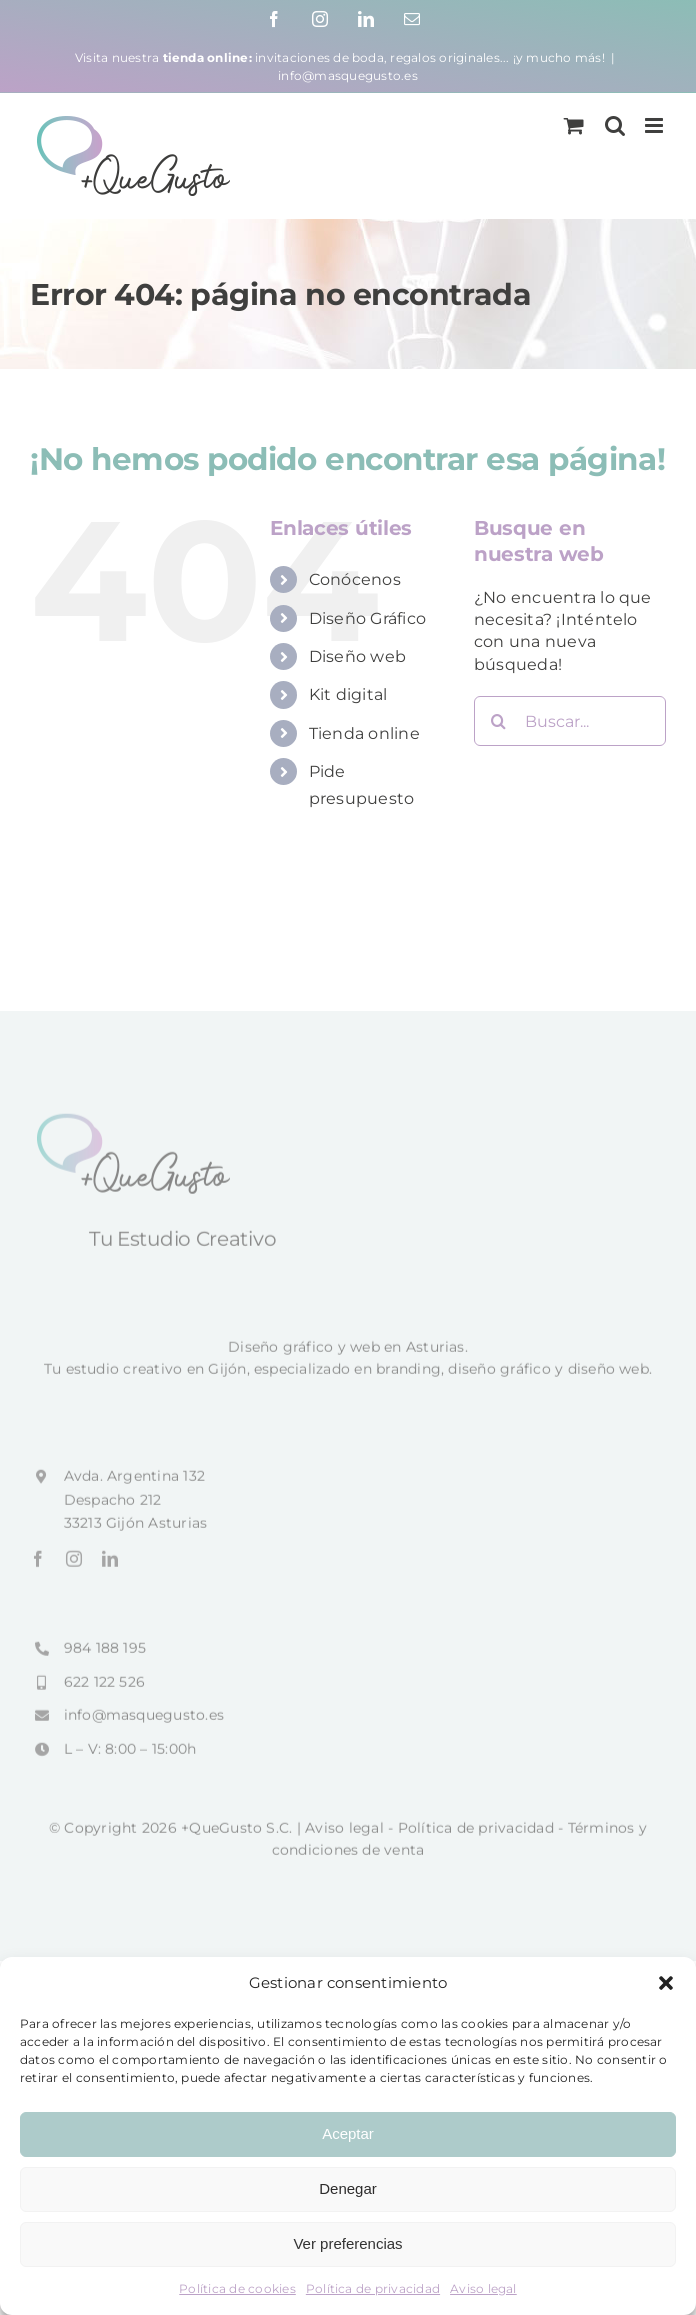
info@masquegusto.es (348, 75)
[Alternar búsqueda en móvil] (615, 125)
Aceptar (348, 2133)
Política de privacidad (373, 2288)
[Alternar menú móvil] (655, 125)
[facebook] (38, 1565)
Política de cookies (237, 2288)
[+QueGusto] (136, 1124)
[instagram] (74, 1565)
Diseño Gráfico (367, 618)
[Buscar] (499, 721)
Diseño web (357, 656)
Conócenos (355, 579)
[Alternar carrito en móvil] (574, 125)
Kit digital (348, 694)
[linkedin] (110, 1565)
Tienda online (364, 733)
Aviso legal (483, 2288)
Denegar (348, 2188)
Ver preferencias (347, 2243)
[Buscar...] (570, 721)
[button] (666, 1983)
